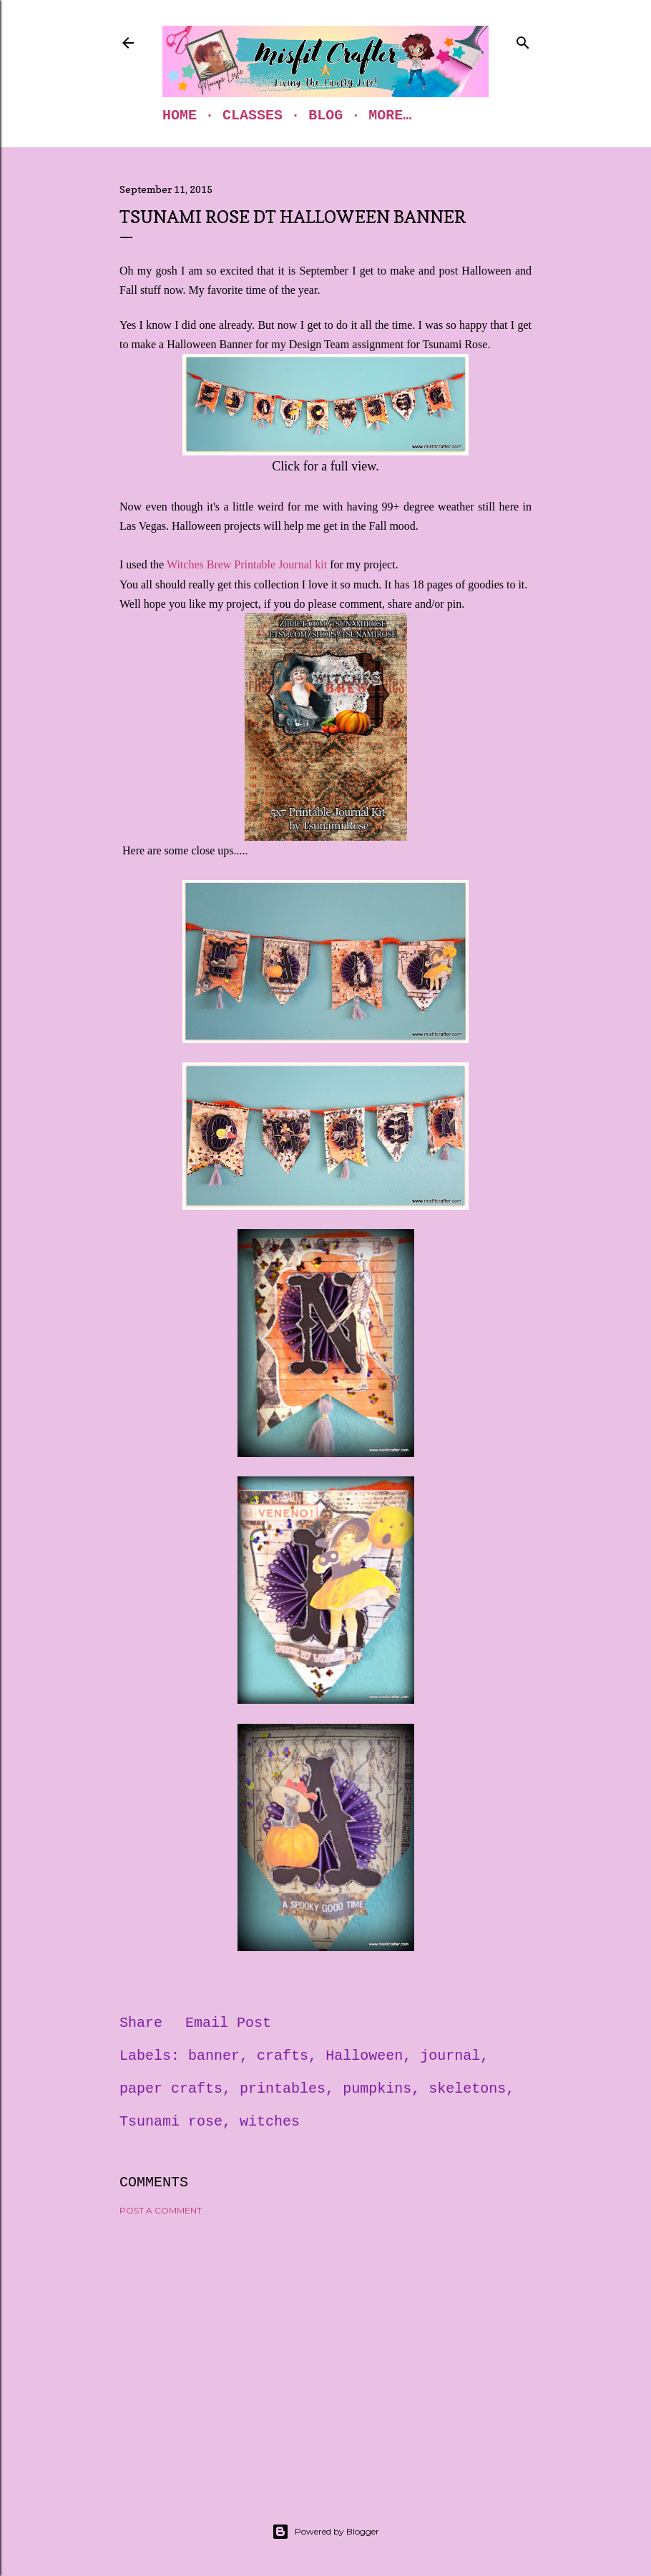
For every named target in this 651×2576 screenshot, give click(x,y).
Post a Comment (160, 2210)
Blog (325, 115)
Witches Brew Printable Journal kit (247, 564)
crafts (282, 2056)
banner (214, 2056)
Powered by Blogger (325, 2531)
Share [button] (140, 2023)
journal (450, 2056)
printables (283, 2089)
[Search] (523, 40)
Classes (252, 115)
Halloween (364, 2056)
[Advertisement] (325, 2351)
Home (179, 115)
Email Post (228, 2023)
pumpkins (377, 2089)
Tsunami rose (170, 2121)
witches (270, 2121)
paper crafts (170, 2089)
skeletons (467, 2089)
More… (389, 115)
